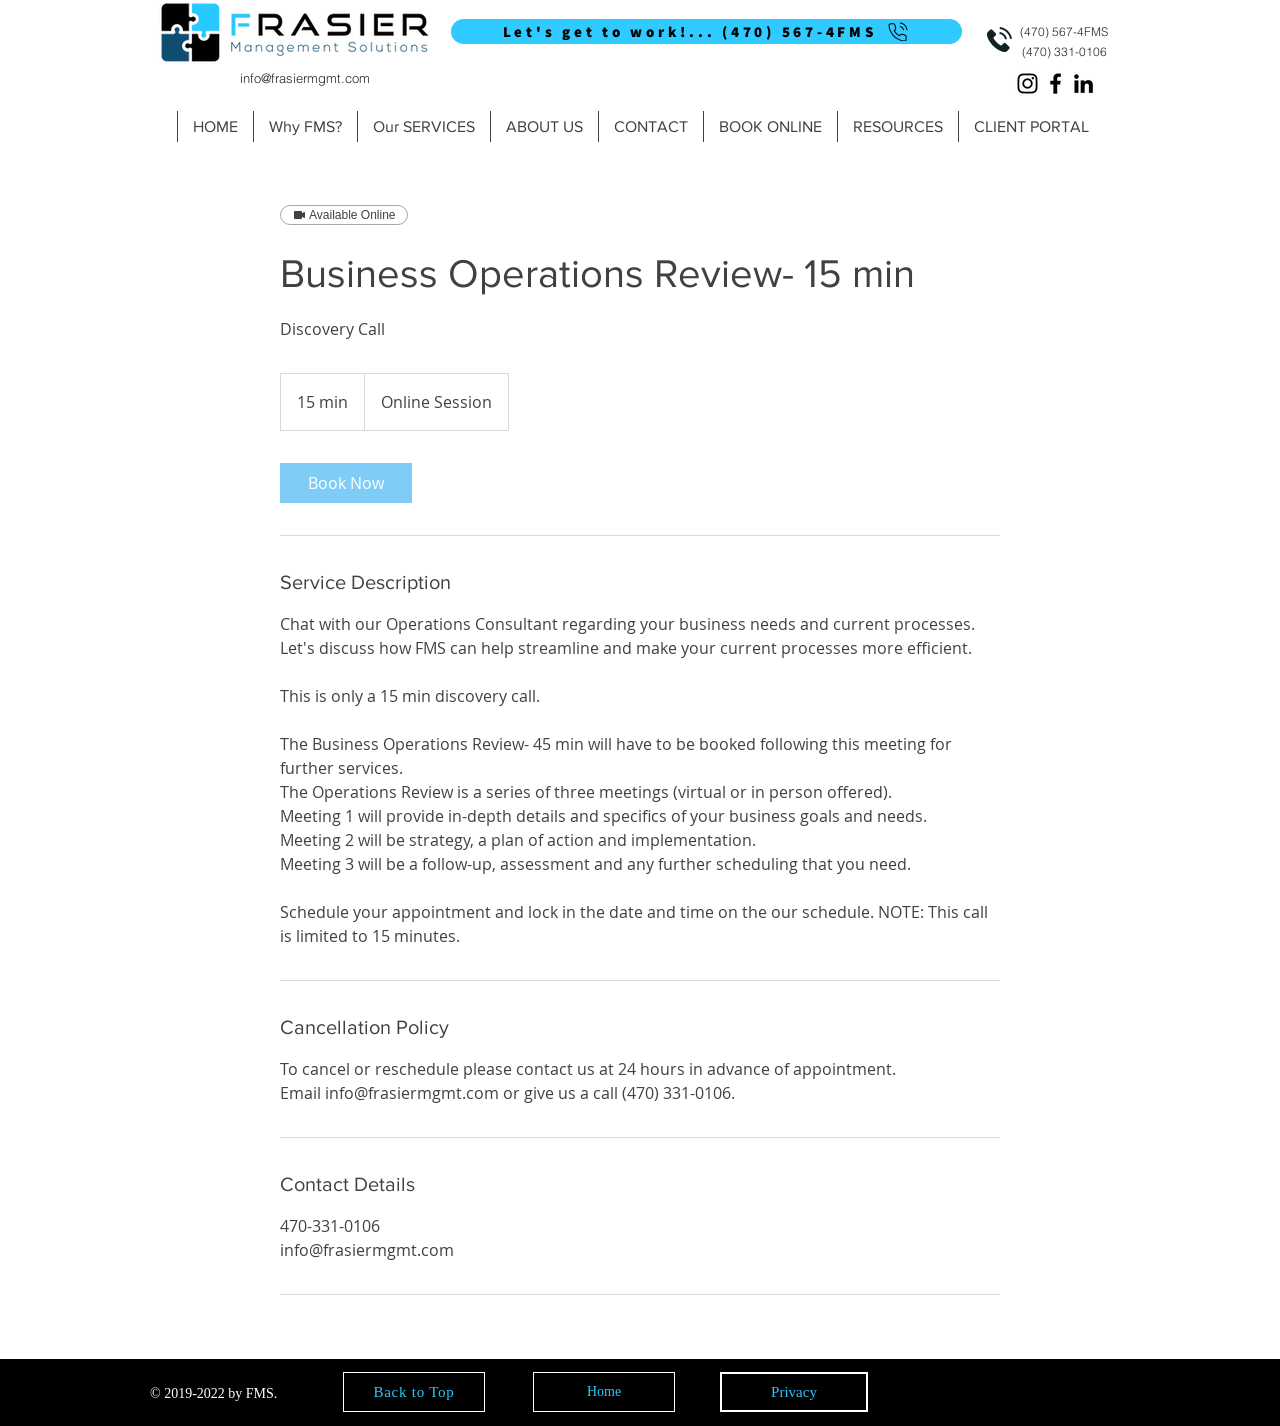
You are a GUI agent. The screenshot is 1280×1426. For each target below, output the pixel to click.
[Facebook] (1055, 83)
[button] (423, 126)
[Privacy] (794, 1392)
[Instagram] (1027, 83)
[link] (346, 483)
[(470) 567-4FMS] (1064, 31)
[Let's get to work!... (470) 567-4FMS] (706, 31)
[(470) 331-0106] (1064, 51)
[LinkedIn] (1083, 83)
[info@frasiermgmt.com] (304, 77)
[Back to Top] (414, 1392)
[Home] (604, 1392)
